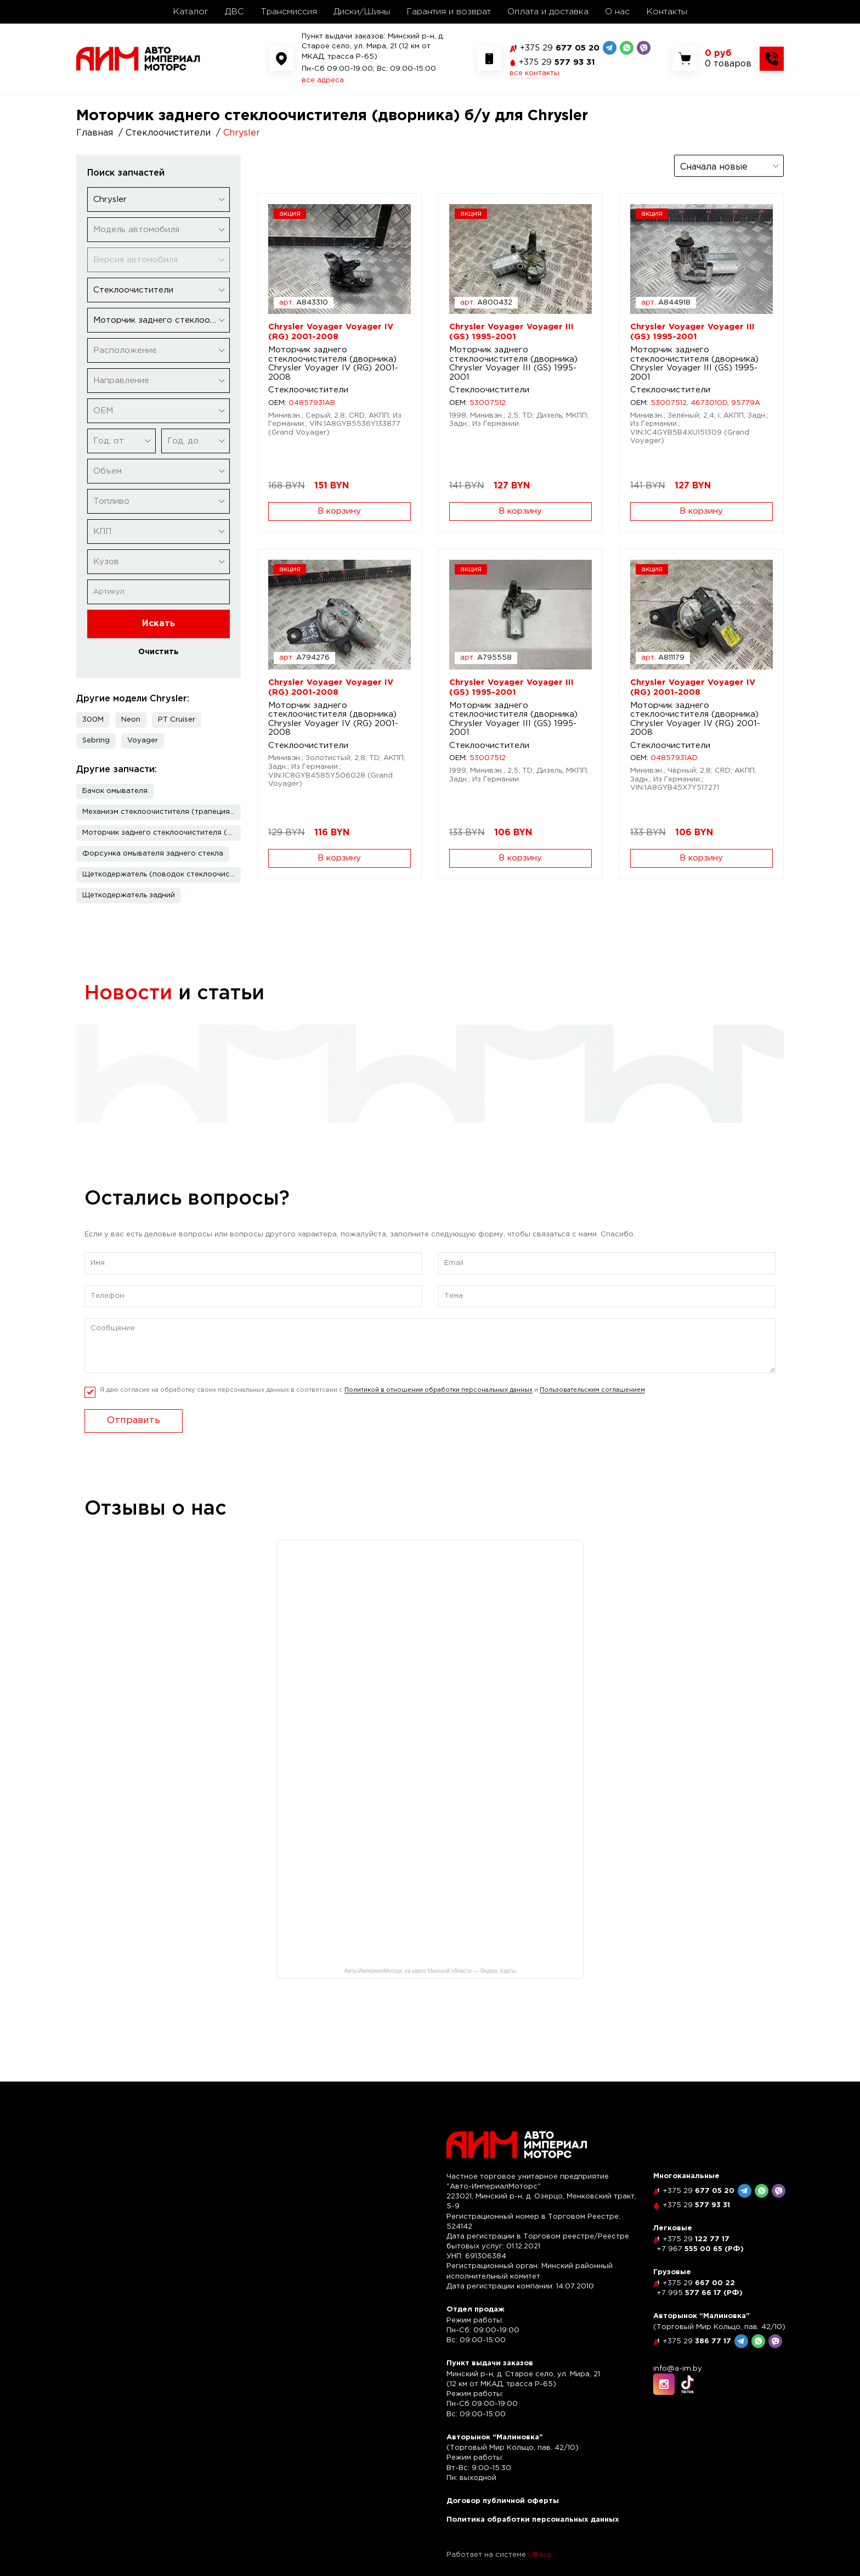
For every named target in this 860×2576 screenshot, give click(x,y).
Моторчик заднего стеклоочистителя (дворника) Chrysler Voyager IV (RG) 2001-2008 (333, 363)
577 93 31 (557, 62)
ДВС (234, 12)
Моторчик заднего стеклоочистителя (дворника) (161, 833)
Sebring (96, 741)
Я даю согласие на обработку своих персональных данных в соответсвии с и (372, 1413)
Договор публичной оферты (502, 2501)
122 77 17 (696, 2239)
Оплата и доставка (548, 12)
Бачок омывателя (115, 791)
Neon (130, 720)
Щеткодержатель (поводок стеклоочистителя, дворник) (161, 874)
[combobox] (158, 199)
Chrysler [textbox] (110, 199)
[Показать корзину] (728, 58)
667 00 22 (699, 2283)
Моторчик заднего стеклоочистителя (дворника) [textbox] (161, 320)
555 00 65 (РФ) (700, 2249)
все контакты (534, 73)
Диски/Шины (361, 12)
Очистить (158, 652)
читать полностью (136, 1101)
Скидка (113, 1046)
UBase (539, 2555)
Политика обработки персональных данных (532, 2520)
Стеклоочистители (308, 389)
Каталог (190, 12)
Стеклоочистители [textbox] (133, 290)
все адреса (323, 80)
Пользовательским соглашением (592, 1413)
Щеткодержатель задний (128, 895)
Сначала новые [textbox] (714, 167)
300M (93, 720)
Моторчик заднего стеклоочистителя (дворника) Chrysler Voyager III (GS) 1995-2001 (513, 363)
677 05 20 (559, 48)
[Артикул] (158, 592)
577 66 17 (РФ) (700, 2293)
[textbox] (158, 229)
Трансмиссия (289, 12)
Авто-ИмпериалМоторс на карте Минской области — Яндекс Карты (430, 1994)
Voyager (142, 741)
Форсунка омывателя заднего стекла (152, 854)
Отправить (133, 1443)
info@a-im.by (677, 2369)
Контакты (666, 12)
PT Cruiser (176, 720)
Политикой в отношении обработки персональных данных (438, 1413)
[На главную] (138, 58)
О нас (617, 12)
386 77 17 (697, 2341)
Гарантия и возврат (448, 12)
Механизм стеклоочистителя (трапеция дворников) (161, 812)
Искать (158, 624)
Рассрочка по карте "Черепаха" (411, 1046)
